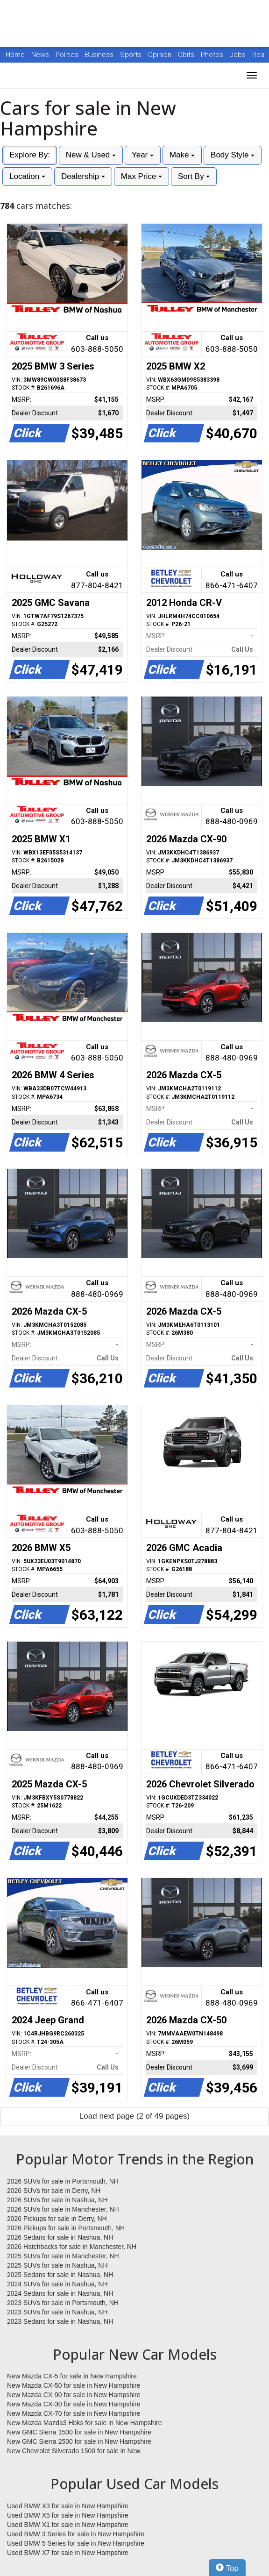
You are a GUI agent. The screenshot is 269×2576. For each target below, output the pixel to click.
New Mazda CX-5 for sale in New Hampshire (72, 2376)
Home (15, 54)
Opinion (160, 54)
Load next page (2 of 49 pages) (134, 2116)
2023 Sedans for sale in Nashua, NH (60, 2321)
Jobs (239, 54)
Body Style (233, 154)
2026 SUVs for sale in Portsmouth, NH (63, 2181)
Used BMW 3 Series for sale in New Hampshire (75, 2534)
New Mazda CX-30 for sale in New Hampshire (74, 2404)
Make (182, 154)
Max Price (141, 176)
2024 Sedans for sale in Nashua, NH (60, 2293)
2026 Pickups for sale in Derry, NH (57, 2218)
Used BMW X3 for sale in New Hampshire (67, 2506)
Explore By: (29, 154)
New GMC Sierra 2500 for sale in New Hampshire (79, 2441)
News (40, 54)
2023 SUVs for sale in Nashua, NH (57, 2312)
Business (100, 54)
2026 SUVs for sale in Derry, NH (53, 2190)
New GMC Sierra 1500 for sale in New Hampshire (79, 2432)
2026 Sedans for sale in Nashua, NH (60, 2237)
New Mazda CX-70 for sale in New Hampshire (74, 2413)
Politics (67, 54)
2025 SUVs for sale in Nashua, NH (57, 2265)
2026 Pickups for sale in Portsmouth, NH (66, 2228)
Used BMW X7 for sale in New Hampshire (67, 2552)
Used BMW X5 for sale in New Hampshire (67, 2515)
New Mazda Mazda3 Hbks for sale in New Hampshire (84, 2423)
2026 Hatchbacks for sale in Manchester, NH (71, 2246)
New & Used (91, 154)
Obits (187, 54)
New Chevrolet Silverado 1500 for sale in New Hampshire (74, 2451)
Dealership (83, 176)
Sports (131, 54)
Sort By (194, 176)
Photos (213, 54)
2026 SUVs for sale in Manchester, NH (63, 2209)
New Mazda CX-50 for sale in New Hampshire (74, 2385)
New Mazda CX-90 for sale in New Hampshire (74, 2394)
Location (27, 176)
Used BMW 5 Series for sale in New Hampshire (75, 2543)
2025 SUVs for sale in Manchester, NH (63, 2256)
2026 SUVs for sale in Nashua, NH (57, 2200)
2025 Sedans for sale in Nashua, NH (60, 2274)
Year (143, 154)
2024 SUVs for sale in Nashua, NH (57, 2284)
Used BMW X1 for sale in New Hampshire (67, 2524)
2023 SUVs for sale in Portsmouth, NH (63, 2302)
